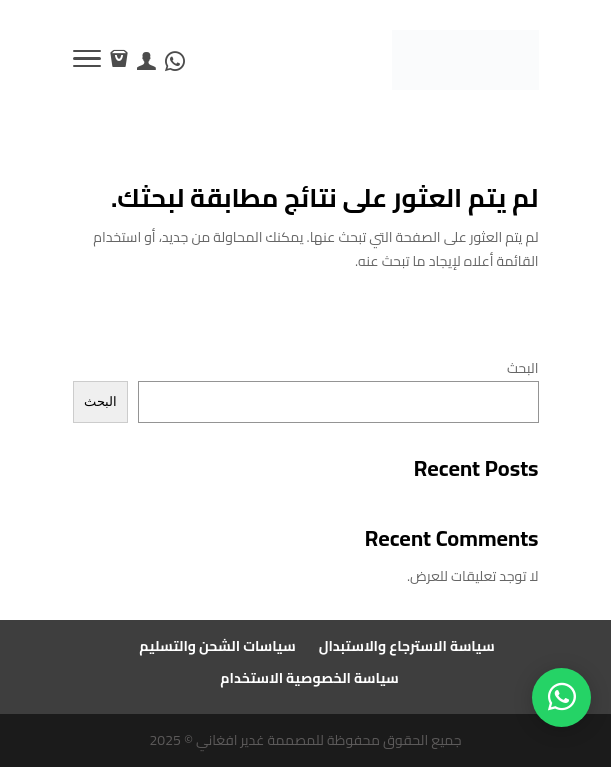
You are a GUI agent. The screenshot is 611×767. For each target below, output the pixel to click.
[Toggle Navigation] (87, 62)
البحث (523, 368)
